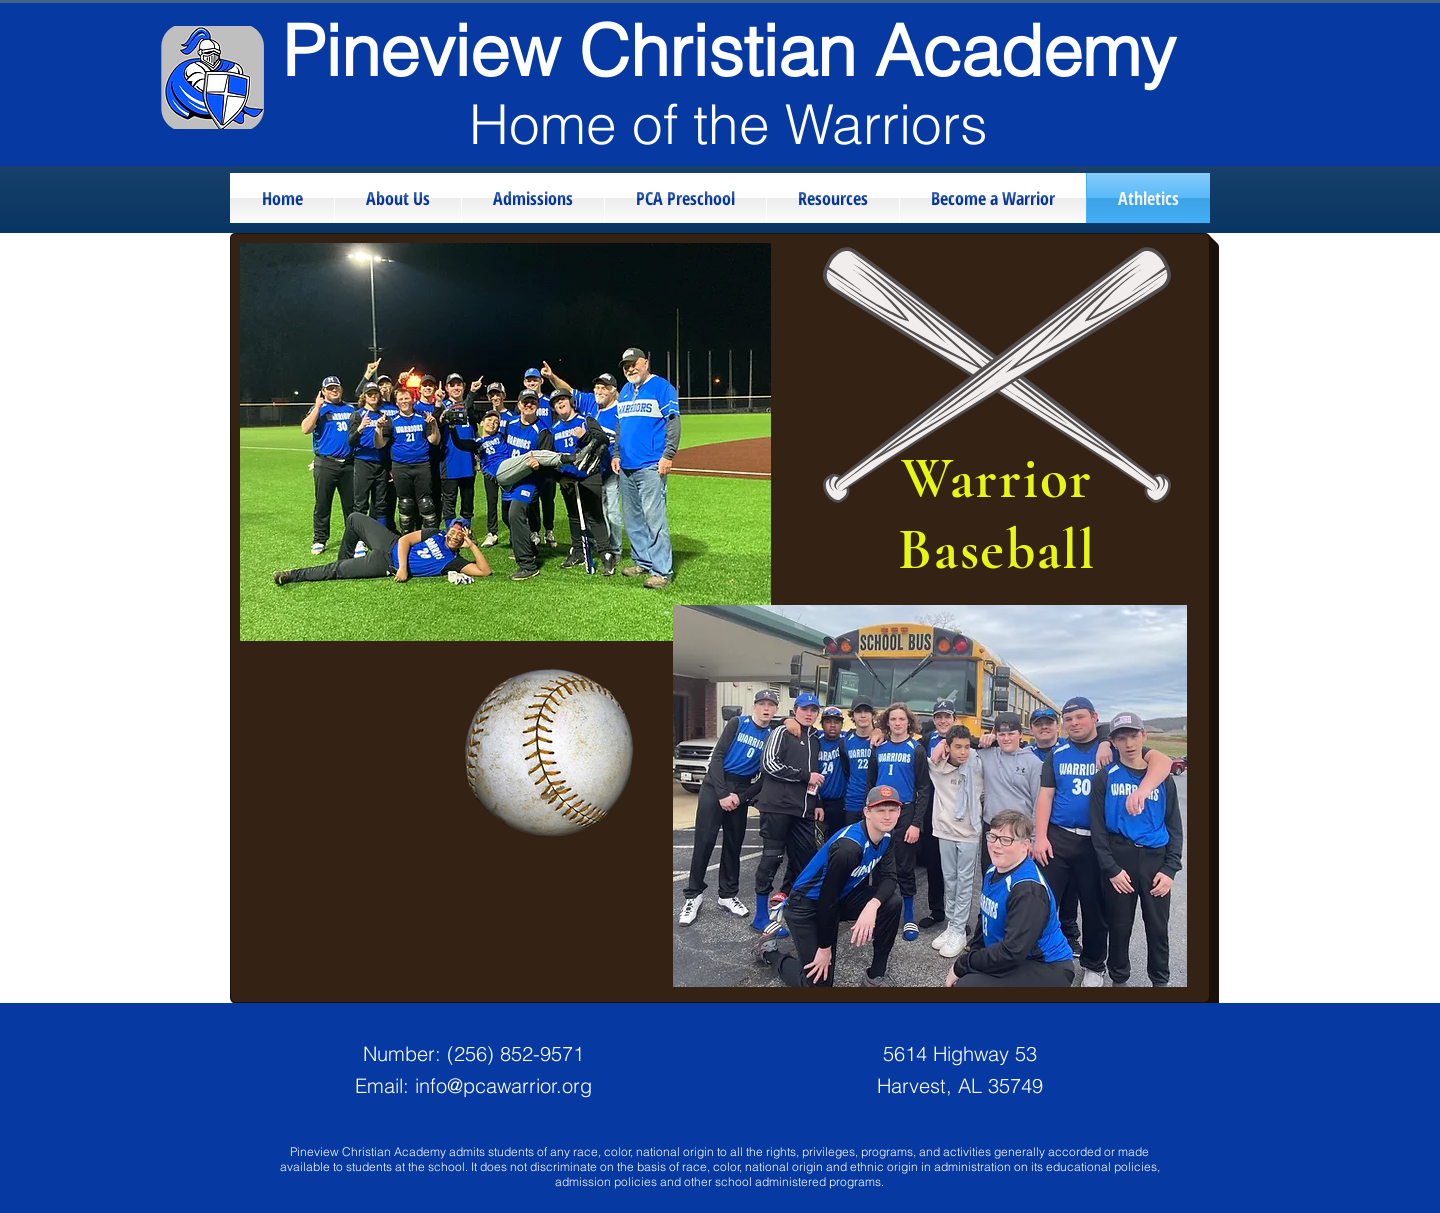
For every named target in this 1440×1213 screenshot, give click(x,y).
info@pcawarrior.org (503, 1085)
